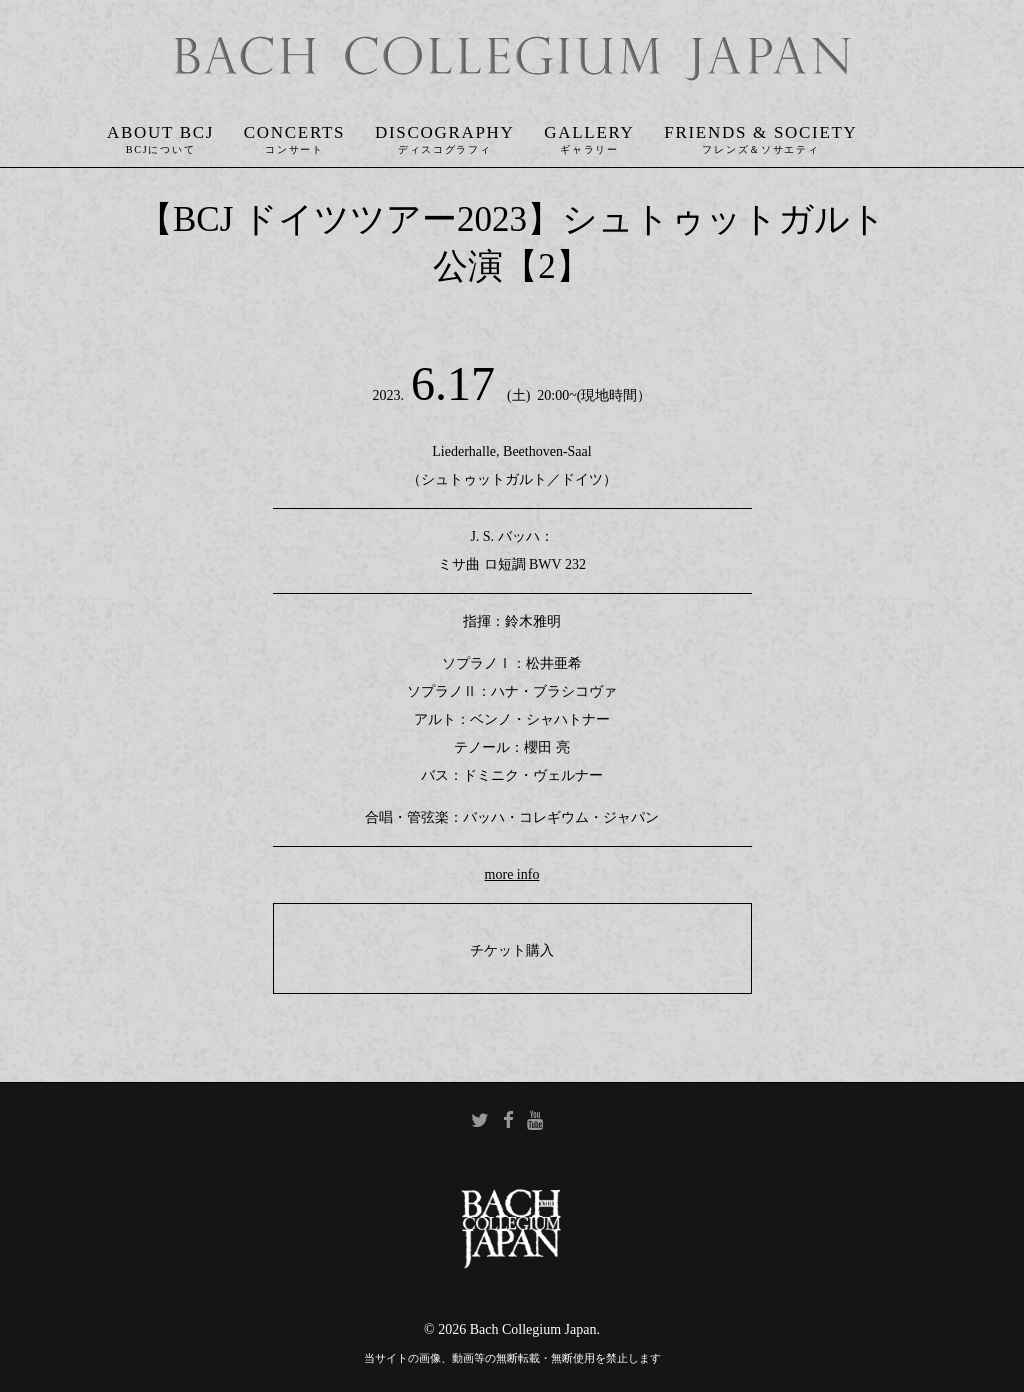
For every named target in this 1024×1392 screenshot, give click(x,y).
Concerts (294, 132)
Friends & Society (760, 132)
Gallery (589, 132)
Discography (445, 132)
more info (512, 874)
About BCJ (160, 132)
